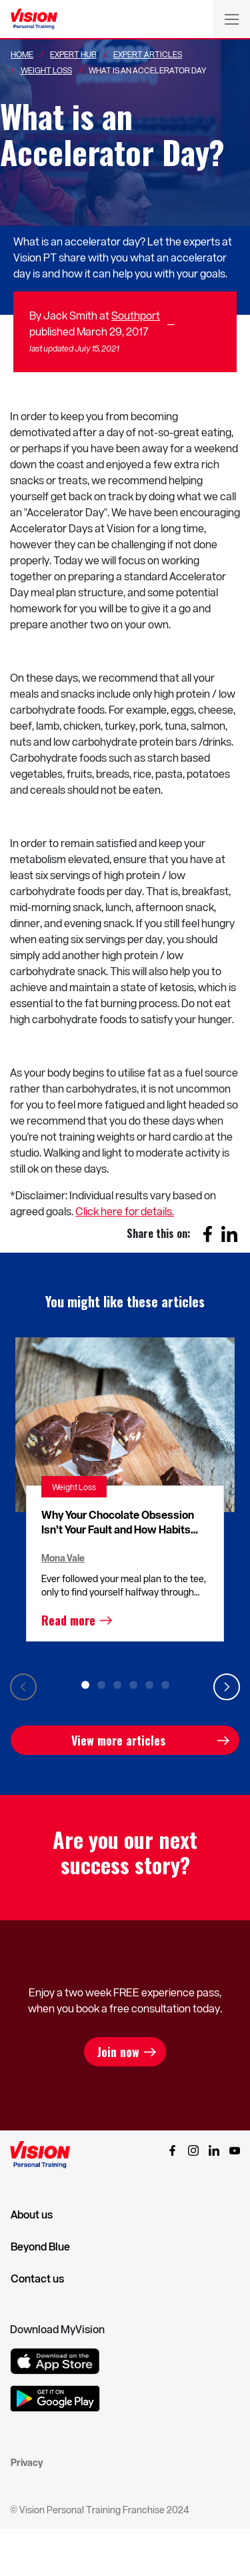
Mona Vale (63, 1557)
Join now (118, 2051)
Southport (135, 315)
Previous (23, 1687)
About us (32, 2214)
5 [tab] (149, 1685)
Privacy (27, 2462)
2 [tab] (101, 1685)
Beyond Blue (40, 2246)
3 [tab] (117, 1685)
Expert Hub (73, 54)
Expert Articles (147, 54)
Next (226, 1687)
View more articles (118, 1740)
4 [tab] (133, 1685)
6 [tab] (165, 1685)
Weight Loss (46, 70)
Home (22, 54)
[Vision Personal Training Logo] (34, 19)
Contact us (37, 2278)
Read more (68, 1620)
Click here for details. (124, 1211)
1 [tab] (85, 1685)
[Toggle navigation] (231, 18)
